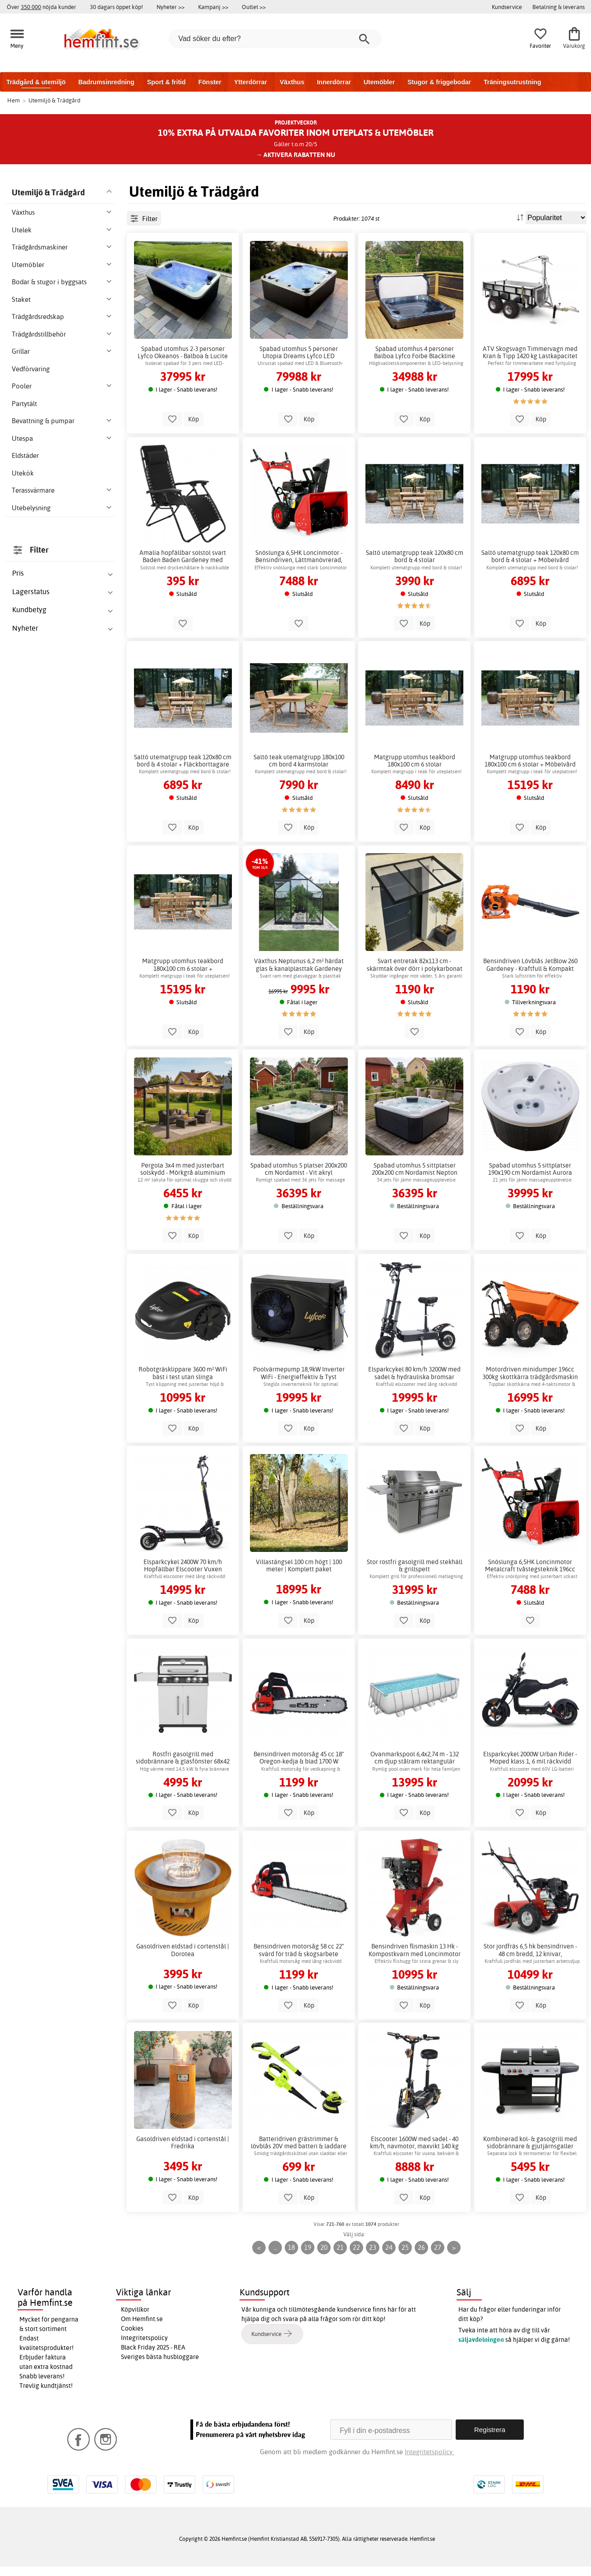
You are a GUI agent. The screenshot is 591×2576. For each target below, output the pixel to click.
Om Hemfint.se (142, 2319)
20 (324, 2247)
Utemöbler (379, 82)
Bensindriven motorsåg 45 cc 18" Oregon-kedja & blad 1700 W (299, 1757)
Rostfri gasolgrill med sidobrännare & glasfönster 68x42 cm (183, 1757)
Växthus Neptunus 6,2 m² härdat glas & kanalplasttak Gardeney (299, 964)
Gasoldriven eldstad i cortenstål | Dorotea (182, 1950)
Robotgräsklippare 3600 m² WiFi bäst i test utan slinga (183, 1373)
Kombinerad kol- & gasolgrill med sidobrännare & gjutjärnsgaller (530, 2142)
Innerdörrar (334, 82)
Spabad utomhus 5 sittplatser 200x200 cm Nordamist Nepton (414, 1169)
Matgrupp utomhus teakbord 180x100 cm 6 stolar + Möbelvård (530, 760)
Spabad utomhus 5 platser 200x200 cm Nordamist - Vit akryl (298, 1169)
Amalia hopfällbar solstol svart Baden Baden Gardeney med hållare (182, 556)
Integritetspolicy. (429, 2451)
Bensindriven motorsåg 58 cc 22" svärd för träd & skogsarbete (299, 1950)
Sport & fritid (166, 82)
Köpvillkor (135, 2309)
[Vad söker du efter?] (275, 39)
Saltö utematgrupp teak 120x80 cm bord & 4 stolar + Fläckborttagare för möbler (182, 760)
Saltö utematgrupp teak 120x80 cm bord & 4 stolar (414, 556)
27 (437, 2247)
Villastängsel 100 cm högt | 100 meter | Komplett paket (299, 1565)
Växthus (292, 82)
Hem (13, 100)
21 (340, 2247)
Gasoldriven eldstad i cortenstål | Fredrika (182, 2142)
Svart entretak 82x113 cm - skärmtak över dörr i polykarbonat (414, 964)
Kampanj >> (213, 6)
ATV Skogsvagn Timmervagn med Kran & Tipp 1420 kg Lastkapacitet (530, 352)
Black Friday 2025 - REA (153, 2347)
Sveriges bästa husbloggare (160, 2357)
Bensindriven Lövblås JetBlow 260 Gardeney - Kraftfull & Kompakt (530, 964)
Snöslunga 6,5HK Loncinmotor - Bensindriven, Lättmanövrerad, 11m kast (298, 556)
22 (356, 2247)
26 (421, 2247)
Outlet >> (254, 6)
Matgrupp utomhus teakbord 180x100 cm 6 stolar (414, 760)
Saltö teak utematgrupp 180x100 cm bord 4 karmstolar (299, 760)
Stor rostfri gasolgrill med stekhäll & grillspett (414, 1565)
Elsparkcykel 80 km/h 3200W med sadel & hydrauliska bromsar (414, 1373)
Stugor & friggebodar (439, 82)
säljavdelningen (481, 2340)
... (275, 2247)
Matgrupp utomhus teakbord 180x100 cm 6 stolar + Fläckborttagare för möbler (182, 964)
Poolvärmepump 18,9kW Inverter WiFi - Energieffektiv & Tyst (299, 1373)
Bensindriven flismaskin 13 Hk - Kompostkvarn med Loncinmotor (415, 1950)
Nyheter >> (171, 6)
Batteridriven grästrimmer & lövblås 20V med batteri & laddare (298, 2142)
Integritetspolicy (144, 2338)
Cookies (132, 2328)
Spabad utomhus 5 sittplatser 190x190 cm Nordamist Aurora (530, 1169)
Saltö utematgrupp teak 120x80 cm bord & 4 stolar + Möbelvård (530, 556)
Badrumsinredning (106, 82)
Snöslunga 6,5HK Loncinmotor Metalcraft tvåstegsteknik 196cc (530, 1565)
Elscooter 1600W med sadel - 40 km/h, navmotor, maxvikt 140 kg (414, 2142)
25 (405, 2247)
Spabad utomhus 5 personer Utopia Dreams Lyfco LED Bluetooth (298, 352)
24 (388, 2247)
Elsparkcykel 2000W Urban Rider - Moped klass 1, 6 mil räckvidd (530, 1757)
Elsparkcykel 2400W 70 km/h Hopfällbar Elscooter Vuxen (182, 1565)
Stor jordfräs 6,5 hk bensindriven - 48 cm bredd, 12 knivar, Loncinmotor (530, 1950)
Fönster (209, 82)
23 (372, 2247)
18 (291, 2247)
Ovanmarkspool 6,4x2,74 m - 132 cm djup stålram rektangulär (414, 1757)
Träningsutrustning (512, 82)
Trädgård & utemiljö (35, 82)
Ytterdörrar (250, 82)
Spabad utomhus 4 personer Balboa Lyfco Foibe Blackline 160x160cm (414, 352)
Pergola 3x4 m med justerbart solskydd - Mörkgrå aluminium (182, 1169)
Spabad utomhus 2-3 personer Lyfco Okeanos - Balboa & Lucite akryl (183, 352)
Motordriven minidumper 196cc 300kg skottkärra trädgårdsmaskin (530, 1373)
